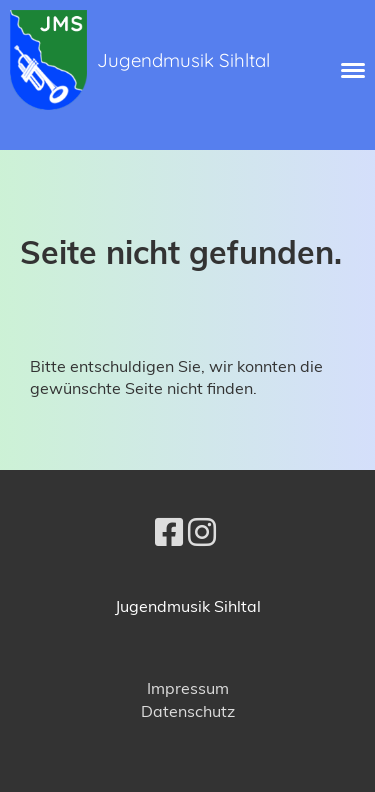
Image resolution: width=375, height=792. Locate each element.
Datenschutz (188, 711)
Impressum (188, 688)
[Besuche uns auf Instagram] (202, 532)
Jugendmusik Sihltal (183, 60)
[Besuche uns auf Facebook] (169, 532)
